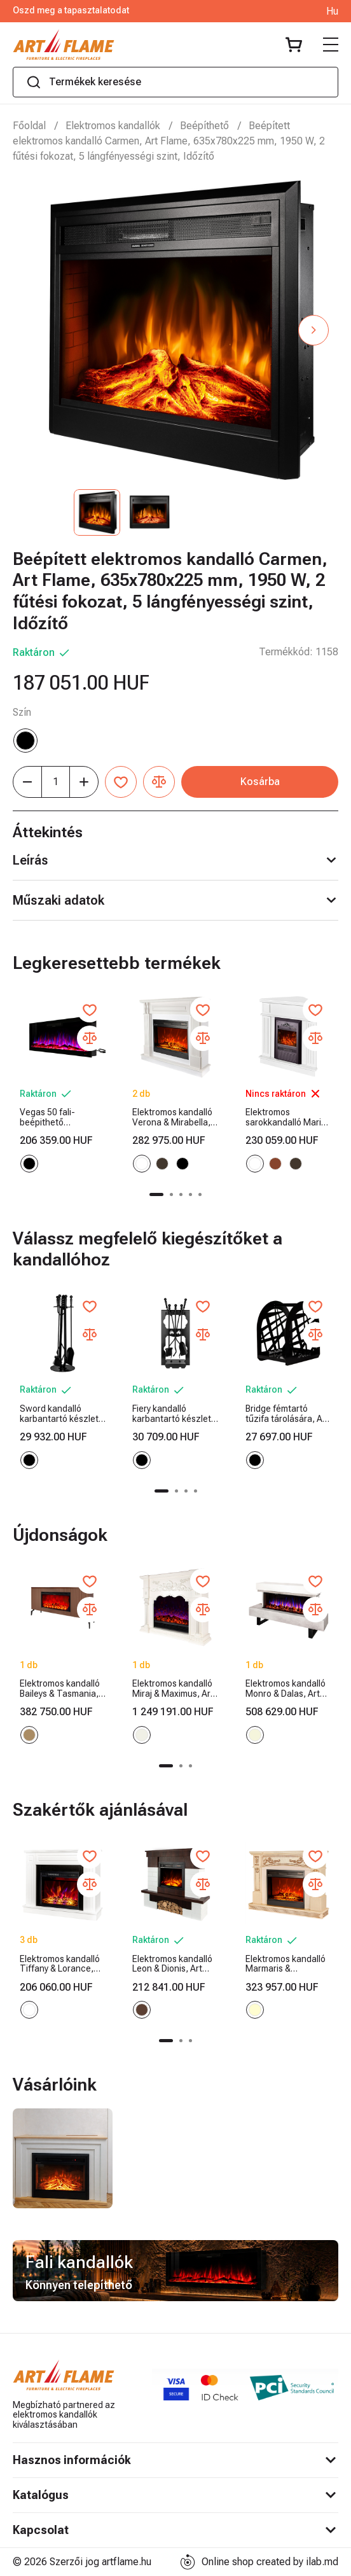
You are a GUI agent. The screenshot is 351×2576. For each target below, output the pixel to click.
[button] (313, 330)
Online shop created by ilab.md (259, 2562)
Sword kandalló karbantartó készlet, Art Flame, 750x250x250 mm (60, 1414)
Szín (22, 712)
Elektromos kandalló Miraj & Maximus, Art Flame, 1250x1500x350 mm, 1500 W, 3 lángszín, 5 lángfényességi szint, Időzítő (174, 1689)
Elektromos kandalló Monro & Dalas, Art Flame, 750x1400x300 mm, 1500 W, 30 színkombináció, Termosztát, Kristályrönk (285, 1689)
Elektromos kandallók (112, 126)
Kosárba (260, 782)
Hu (332, 11)
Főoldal (29, 126)
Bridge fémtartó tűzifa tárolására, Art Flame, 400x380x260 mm (287, 1414)
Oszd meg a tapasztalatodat (71, 10)
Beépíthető (204, 126)
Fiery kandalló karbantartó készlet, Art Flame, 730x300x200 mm (173, 1414)
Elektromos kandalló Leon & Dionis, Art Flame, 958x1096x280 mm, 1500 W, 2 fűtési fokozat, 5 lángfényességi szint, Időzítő (174, 1964)
